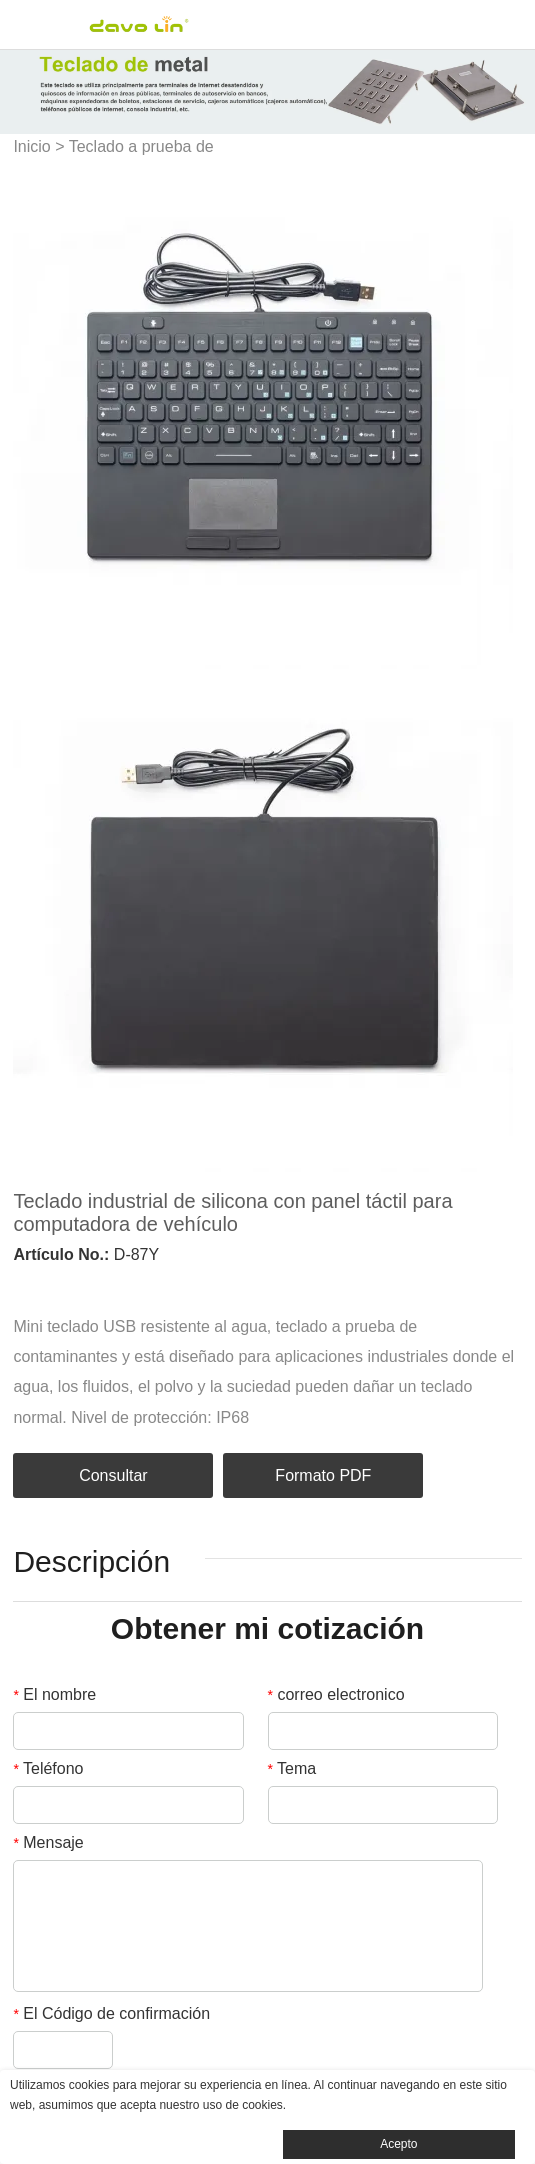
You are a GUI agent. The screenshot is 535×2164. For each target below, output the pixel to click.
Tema (292, 1768)
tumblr (227, 1284)
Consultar (113, 1475)
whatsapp (193, 1284)
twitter (91, 1284)
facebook (23, 1284)
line (159, 1284)
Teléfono (48, 1768)
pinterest (125, 1284)
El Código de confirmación (111, 2013)
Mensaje (48, 1842)
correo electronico (336, 1694)
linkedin (57, 1284)
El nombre (54, 1694)
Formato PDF (323, 1475)
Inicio (31, 146)
